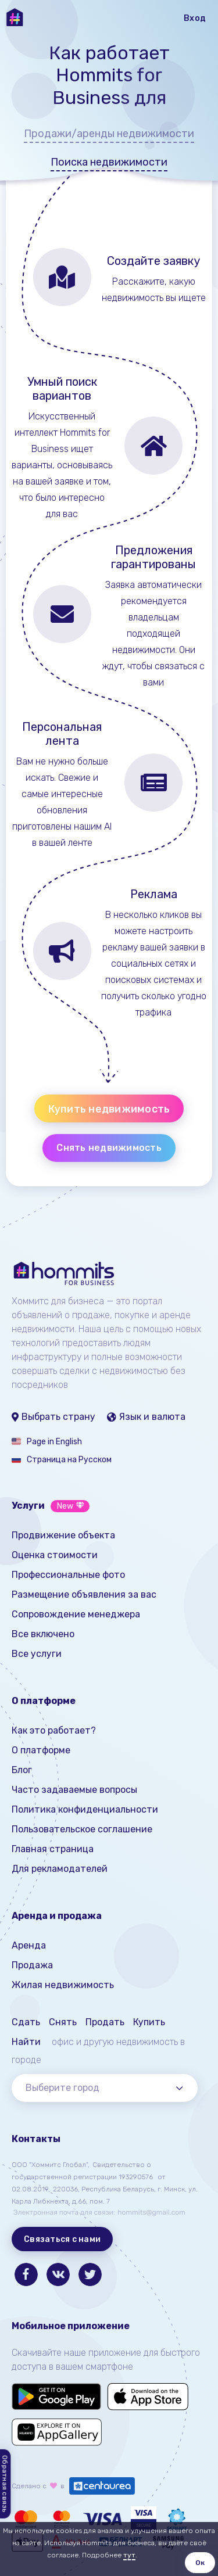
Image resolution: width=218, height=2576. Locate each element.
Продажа (32, 1965)
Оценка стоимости (55, 1554)
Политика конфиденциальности (85, 1809)
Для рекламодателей (60, 1868)
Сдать (26, 2022)
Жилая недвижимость (63, 1984)
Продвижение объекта (63, 1535)
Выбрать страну (53, 1416)
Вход (195, 18)
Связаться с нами (62, 2239)
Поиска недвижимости (109, 162)
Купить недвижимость (109, 1109)
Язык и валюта (146, 1416)
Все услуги (37, 1653)
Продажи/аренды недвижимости (109, 133)
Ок (200, 2563)
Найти (26, 2041)
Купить (149, 2022)
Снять (63, 2022)
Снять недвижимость (109, 1147)
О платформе (41, 1750)
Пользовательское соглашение (82, 1829)
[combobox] (105, 2088)
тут (129, 2555)
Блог (22, 1769)
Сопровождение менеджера (76, 1614)
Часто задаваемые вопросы (74, 1789)
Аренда (29, 1945)
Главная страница (53, 1848)
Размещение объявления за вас (84, 1594)
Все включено (43, 1633)
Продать (104, 2022)
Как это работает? (54, 1730)
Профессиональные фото (68, 1574)
